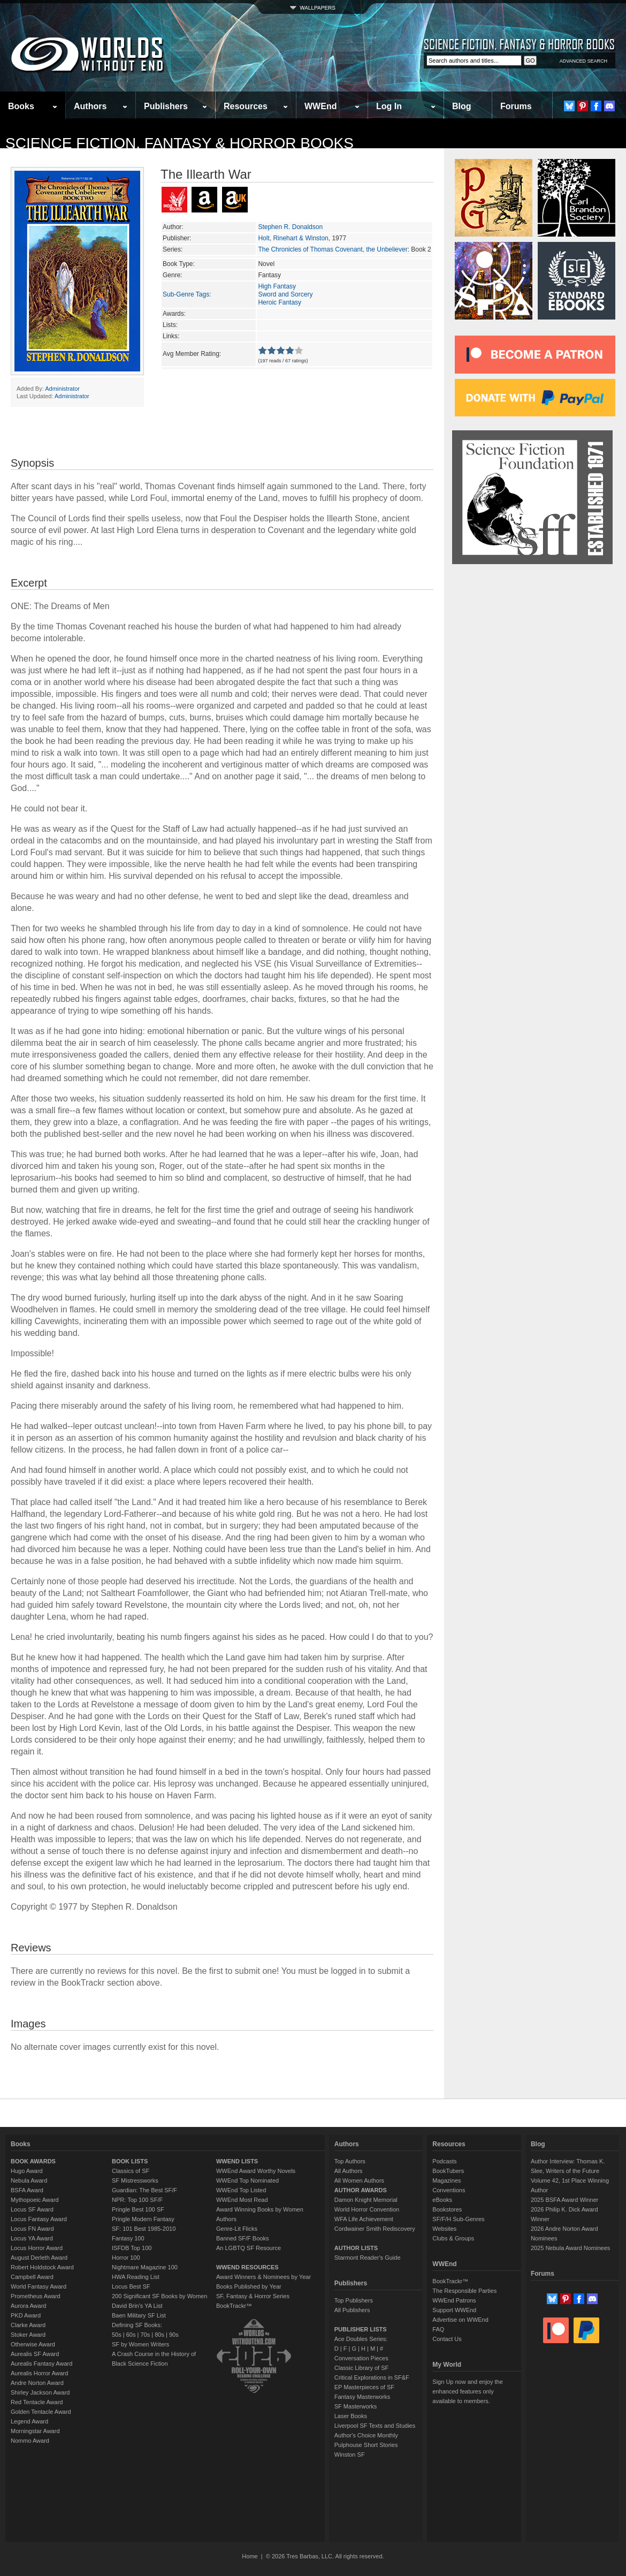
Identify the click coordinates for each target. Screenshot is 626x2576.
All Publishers (352, 2310)
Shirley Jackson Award (40, 2392)
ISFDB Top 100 (131, 2248)
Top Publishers (353, 2300)
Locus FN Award (32, 2228)
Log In (389, 106)
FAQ (438, 2329)
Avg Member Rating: (192, 354)
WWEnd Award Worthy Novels (255, 2171)
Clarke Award (28, 2325)
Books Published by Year (248, 2286)
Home (249, 2556)
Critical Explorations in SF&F (371, 2377)
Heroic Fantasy (279, 302)
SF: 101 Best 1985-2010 (143, 2228)
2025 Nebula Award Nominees (570, 2248)
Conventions (448, 2190)
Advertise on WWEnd (460, 2319)
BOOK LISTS (130, 2161)
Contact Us (446, 2339)
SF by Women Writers (140, 2344)
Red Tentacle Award (37, 2402)
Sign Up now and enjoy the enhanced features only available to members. (467, 2391)
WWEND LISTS (237, 2161)
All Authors (348, 2171)
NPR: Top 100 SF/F (137, 2200)
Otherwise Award (33, 2344)
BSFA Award (27, 2190)
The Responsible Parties (464, 2291)
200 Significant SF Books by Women (159, 2296)
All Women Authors (359, 2180)
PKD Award (26, 2315)
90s (174, 2334)
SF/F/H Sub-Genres (458, 2219)
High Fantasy (277, 286)
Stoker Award (28, 2334)
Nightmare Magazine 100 (145, 2267)
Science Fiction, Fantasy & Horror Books (179, 143)
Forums (516, 106)
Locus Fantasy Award (39, 2219)
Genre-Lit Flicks (236, 2228)
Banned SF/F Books (242, 2238)
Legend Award (29, 2421)
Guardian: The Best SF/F (144, 2190)
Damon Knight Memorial (366, 2200)
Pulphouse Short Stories (366, 2445)
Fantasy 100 (128, 2238)
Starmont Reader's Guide (367, 2257)
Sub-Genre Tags (186, 294)
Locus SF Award (32, 2209)
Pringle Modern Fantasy (143, 2219)
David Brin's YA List (137, 2306)
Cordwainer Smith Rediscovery (374, 2228)
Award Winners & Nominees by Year (263, 2277)
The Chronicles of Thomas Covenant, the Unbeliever (332, 249)
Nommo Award (30, 2440)
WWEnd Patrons (454, 2300)
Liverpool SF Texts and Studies (374, 2425)
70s (145, 2334)
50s (116, 2334)
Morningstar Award (35, 2431)
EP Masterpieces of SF (364, 2387)
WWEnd (320, 106)
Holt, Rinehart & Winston (293, 238)
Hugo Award (27, 2171)
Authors (90, 106)
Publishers (166, 106)
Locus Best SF (131, 2286)
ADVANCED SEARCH (583, 61)
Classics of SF (130, 2171)
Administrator (62, 388)
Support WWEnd (454, 2310)
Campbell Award (32, 2277)
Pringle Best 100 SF (138, 2209)
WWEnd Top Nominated (247, 2180)
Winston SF (349, 2454)
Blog (461, 106)
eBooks (442, 2200)
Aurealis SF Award (35, 2354)
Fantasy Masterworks (362, 2396)
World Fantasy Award (38, 2286)
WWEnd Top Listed (241, 2190)
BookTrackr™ (234, 2306)
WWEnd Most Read (242, 2200)
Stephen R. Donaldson (290, 227)
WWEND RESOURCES (247, 2267)
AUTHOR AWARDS (360, 2190)
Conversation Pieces (361, 2358)
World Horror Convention (366, 2209)
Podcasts (444, 2161)
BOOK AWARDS (33, 2161)
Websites (444, 2228)
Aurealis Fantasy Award (41, 2363)
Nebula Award (29, 2180)
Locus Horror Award (37, 2248)
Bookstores (447, 2209)
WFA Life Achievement (363, 2219)
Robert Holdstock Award (42, 2267)
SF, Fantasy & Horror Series (252, 2296)
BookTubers (448, 2171)
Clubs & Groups (453, 2238)
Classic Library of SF (361, 2368)
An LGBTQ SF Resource (248, 2248)
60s (131, 2334)
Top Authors (349, 2161)
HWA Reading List (135, 2277)
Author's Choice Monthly (366, 2435)
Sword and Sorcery (285, 294)
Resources (246, 106)
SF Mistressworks (135, 2180)
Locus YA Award (32, 2238)
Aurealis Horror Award (39, 2373)
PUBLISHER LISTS (360, 2329)
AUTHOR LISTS (356, 2248)
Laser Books (350, 2416)
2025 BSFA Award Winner (564, 2200)
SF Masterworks (355, 2406)
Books (21, 106)
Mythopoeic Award (35, 2200)
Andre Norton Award (37, 2383)
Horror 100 (126, 2257)
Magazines (446, 2180)
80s (159, 2334)
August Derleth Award (39, 2257)
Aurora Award (28, 2306)
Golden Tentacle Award (41, 2411)
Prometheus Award (35, 2296)
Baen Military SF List (139, 2315)
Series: (172, 249)
